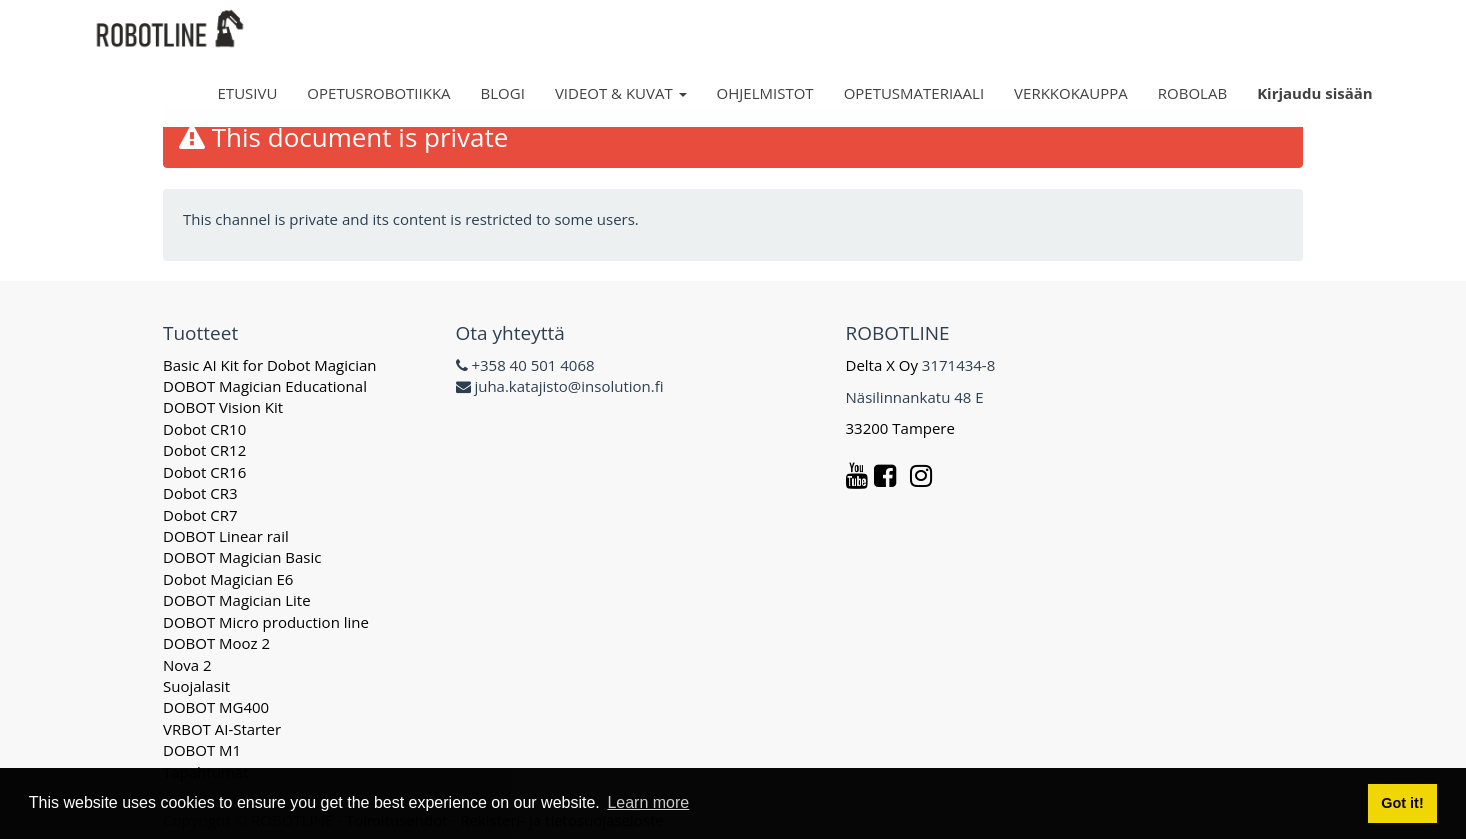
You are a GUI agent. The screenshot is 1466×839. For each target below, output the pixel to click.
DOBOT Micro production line (266, 622)
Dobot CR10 (204, 429)
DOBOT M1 (202, 750)
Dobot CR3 (200, 493)
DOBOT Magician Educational (265, 386)
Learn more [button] (648, 802)
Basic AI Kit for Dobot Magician (270, 365)
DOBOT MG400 (216, 707)
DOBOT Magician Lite (237, 600)
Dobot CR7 (200, 515)
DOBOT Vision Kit (223, 407)
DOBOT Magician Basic (242, 557)
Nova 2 (187, 665)
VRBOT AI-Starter (222, 729)
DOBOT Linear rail (226, 536)
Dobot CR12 (204, 450)
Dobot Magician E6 (228, 579)
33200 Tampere (902, 428)
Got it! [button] (1402, 803)
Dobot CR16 (204, 472)
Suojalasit (196, 686)
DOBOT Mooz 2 (216, 643)
